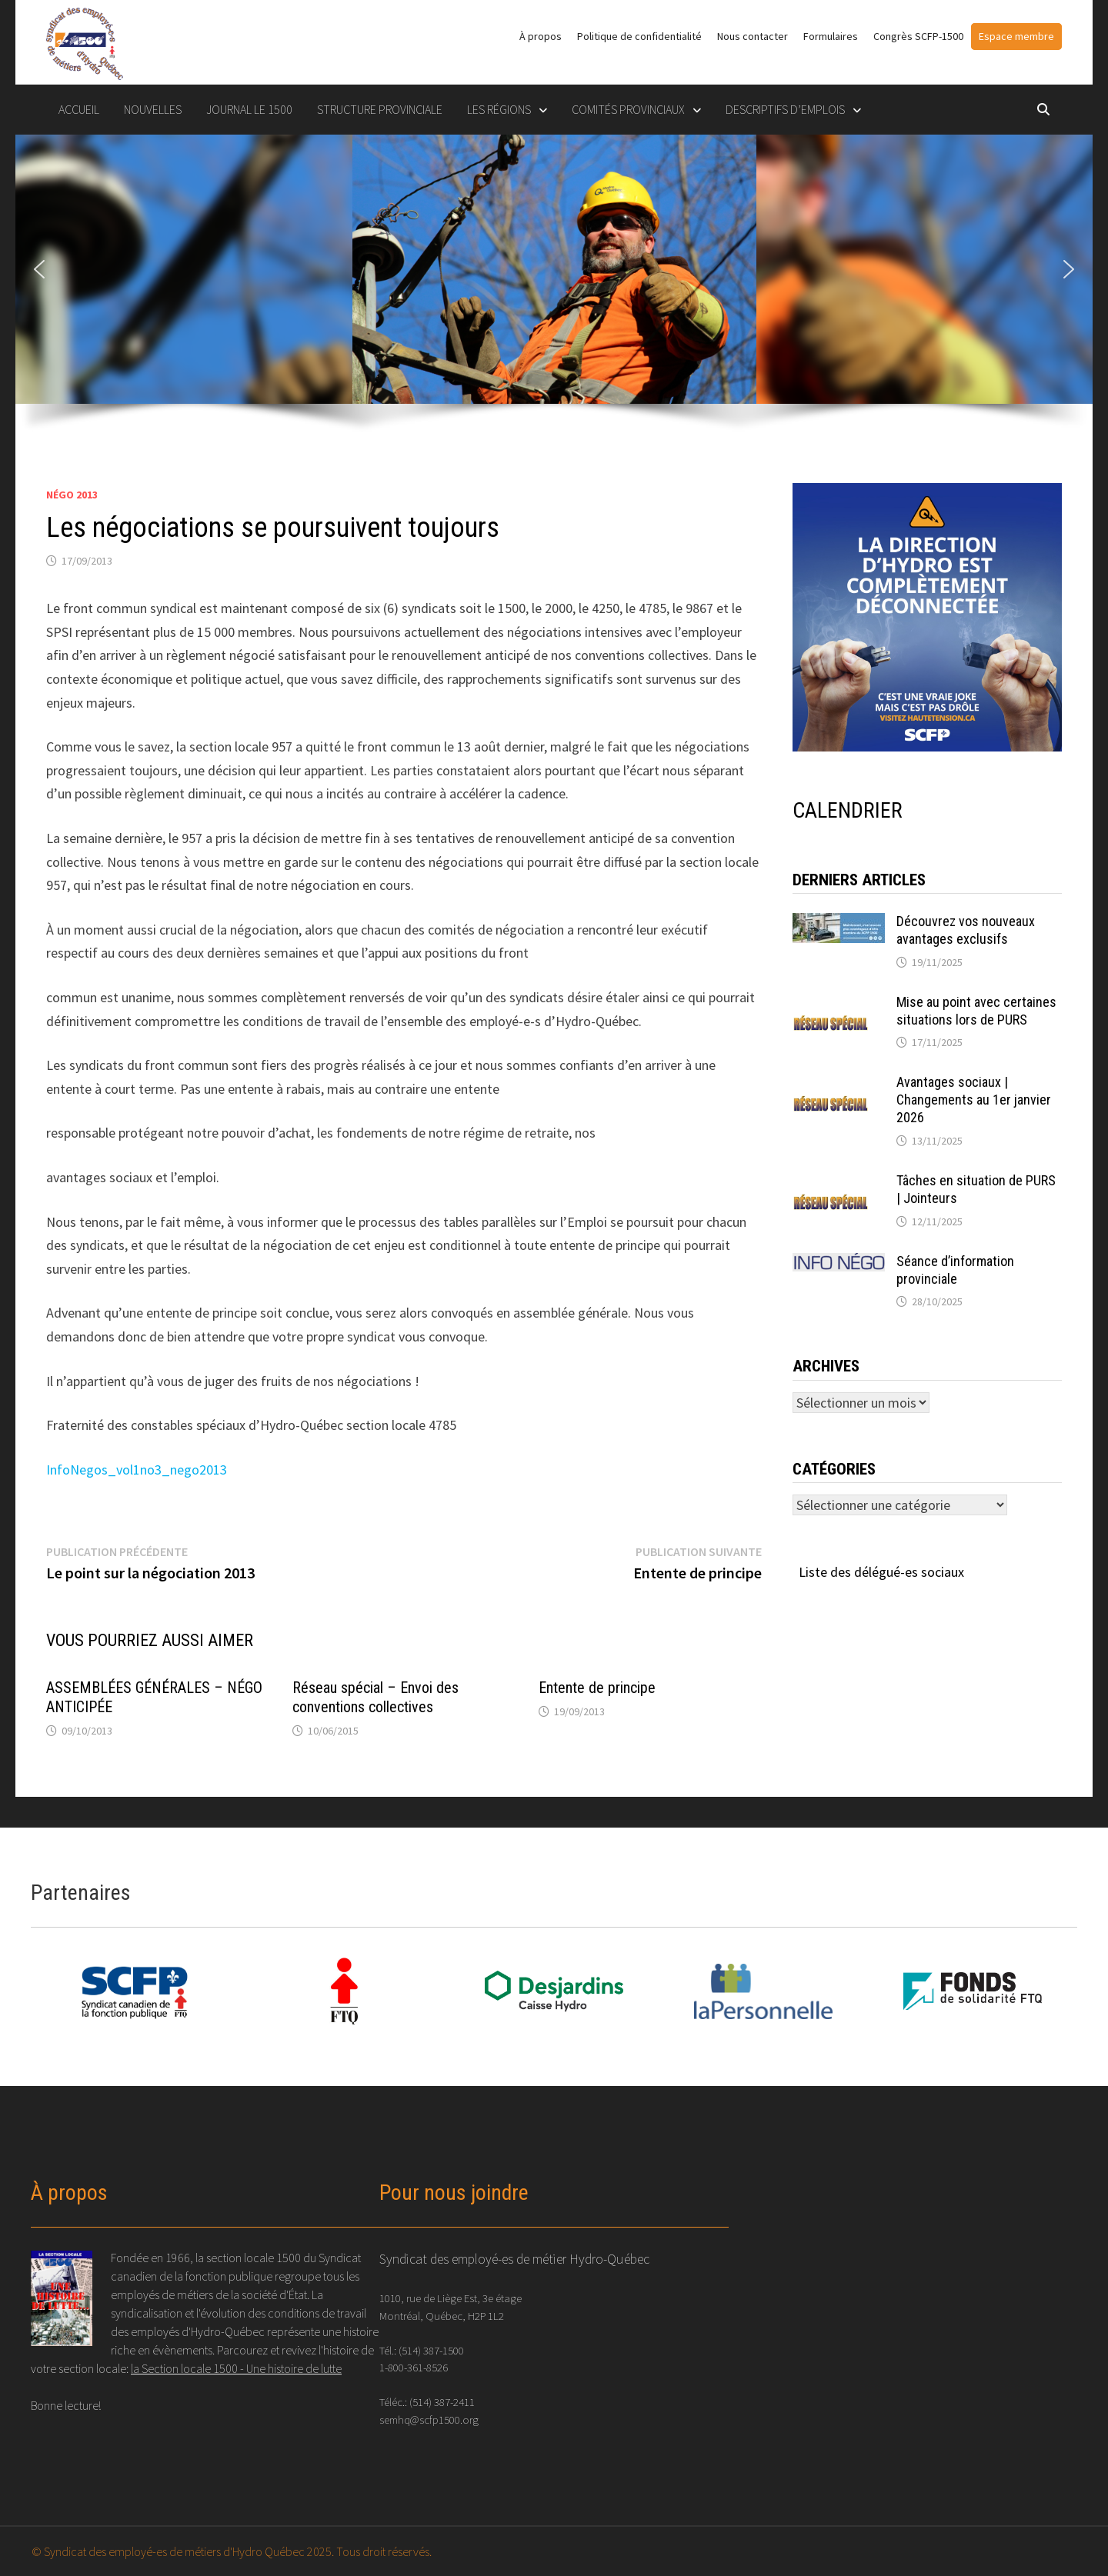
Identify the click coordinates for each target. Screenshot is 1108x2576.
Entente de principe (597, 1687)
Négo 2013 (72, 495)
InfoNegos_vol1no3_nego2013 (136, 1469)
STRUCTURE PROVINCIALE (379, 109)
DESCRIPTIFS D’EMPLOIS (785, 109)
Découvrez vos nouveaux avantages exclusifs (965, 930)
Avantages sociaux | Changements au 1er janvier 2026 (973, 1099)
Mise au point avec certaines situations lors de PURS (976, 1011)
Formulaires (830, 36)
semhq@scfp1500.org (429, 2419)
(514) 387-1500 (431, 2350)
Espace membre (1016, 36)
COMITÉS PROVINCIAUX (628, 109)
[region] (554, 293)
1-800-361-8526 (413, 2367)
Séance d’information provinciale (955, 1270)
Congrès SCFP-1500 (918, 36)
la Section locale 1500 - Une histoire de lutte (236, 2368)
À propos (540, 36)
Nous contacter (752, 36)
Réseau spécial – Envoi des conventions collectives (375, 1697)
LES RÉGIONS (499, 109)
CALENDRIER (848, 810)
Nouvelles (153, 109)
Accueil (78, 109)
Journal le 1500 (249, 109)
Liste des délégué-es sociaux (881, 1572)
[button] (39, 269)
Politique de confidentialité (639, 36)
